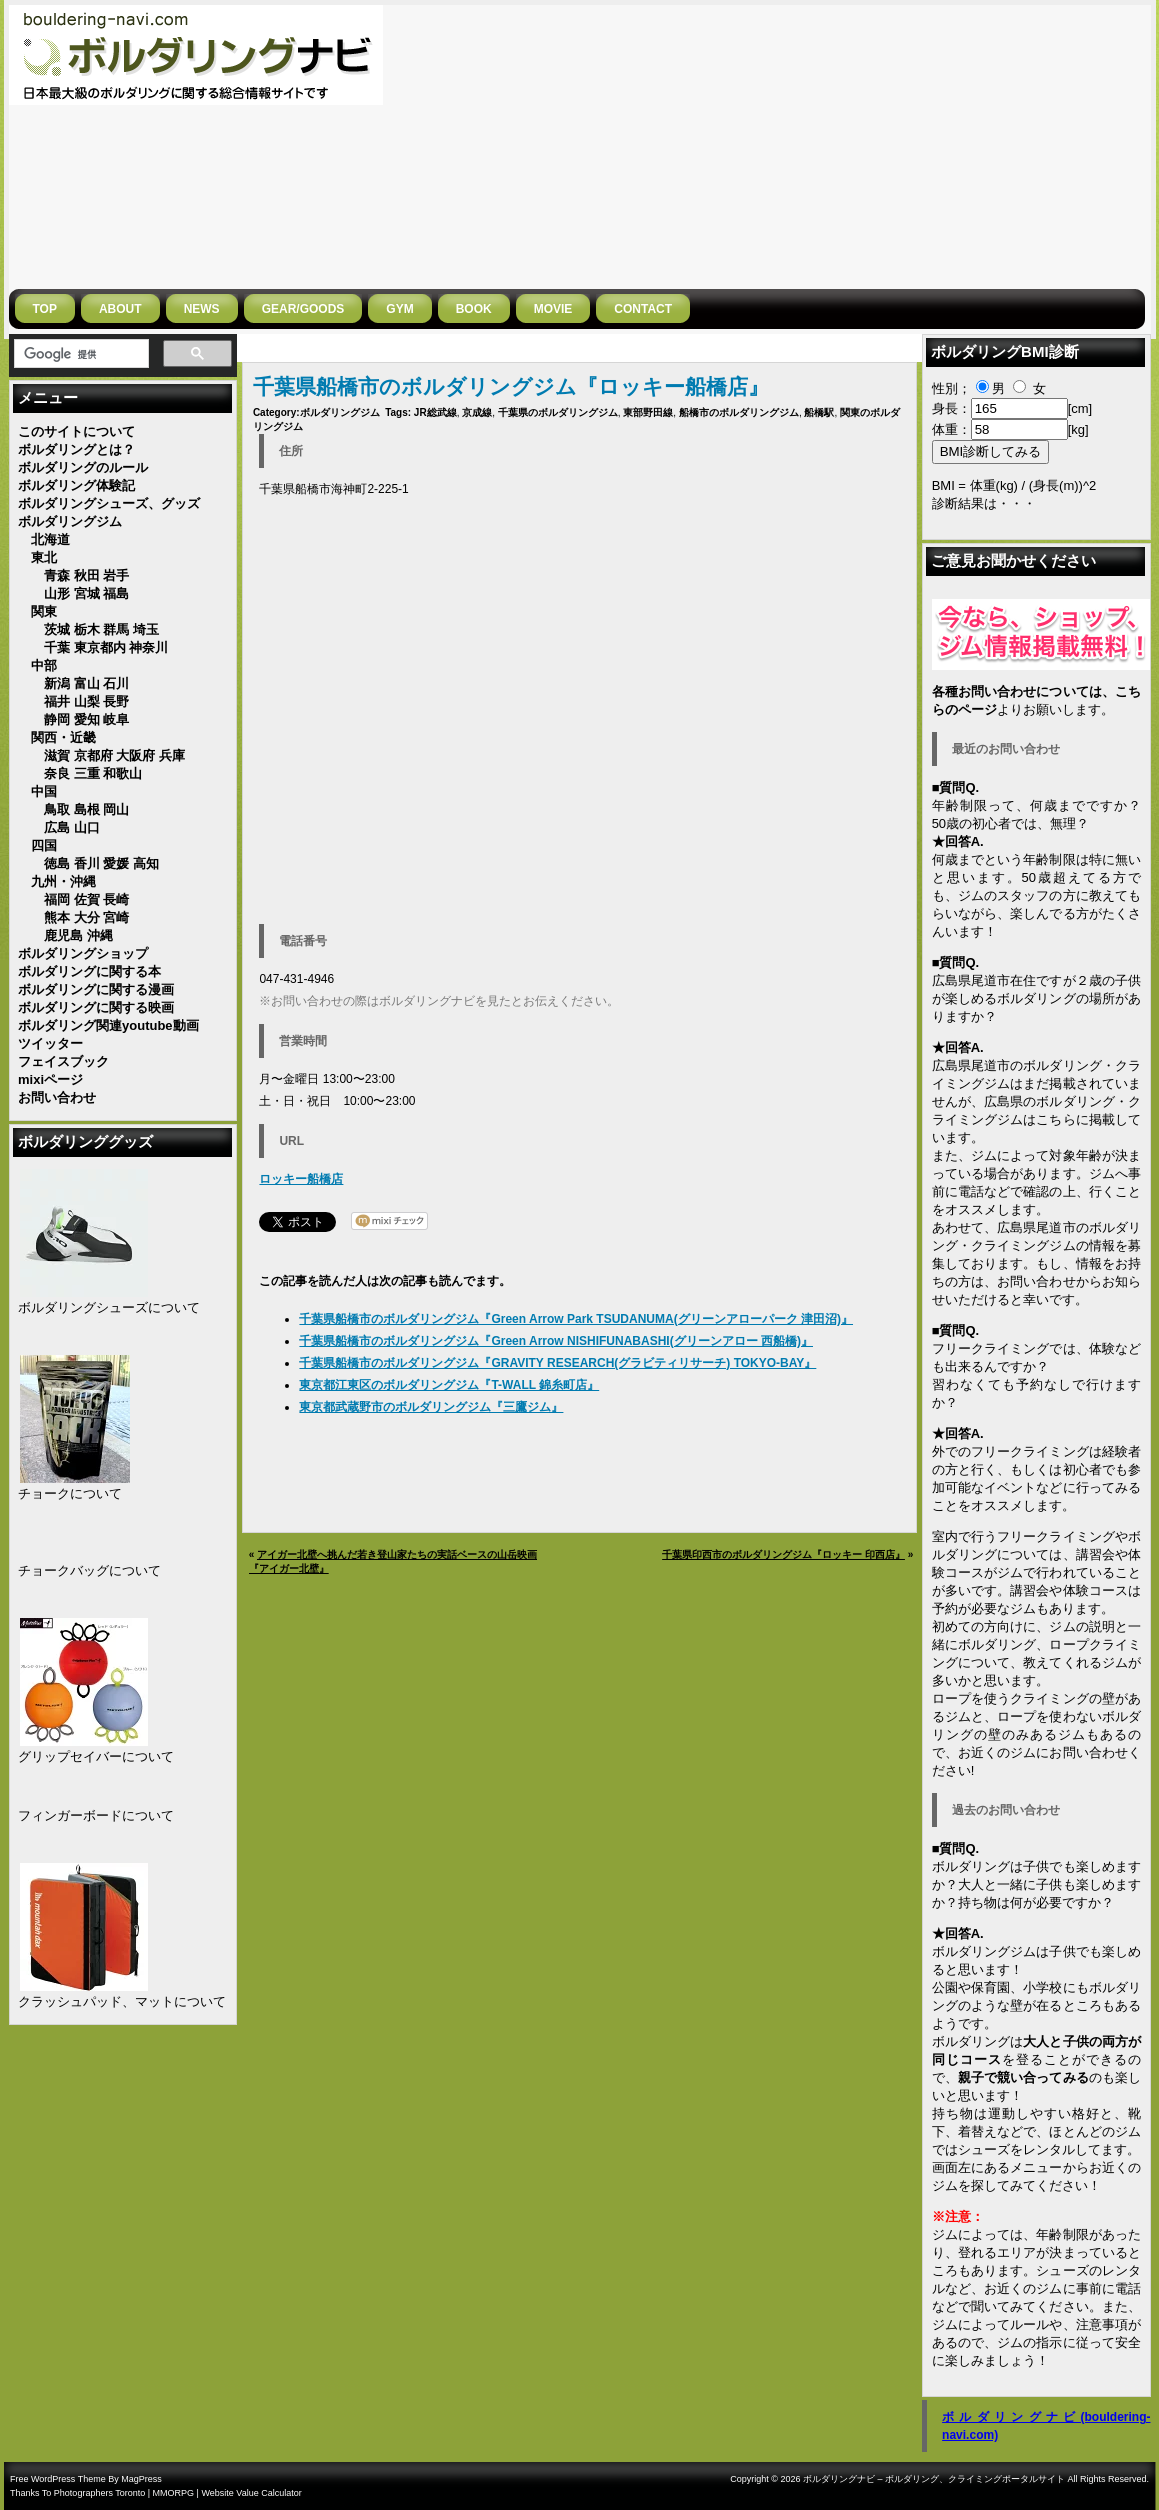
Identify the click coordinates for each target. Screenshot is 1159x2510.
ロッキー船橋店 (301, 1179)
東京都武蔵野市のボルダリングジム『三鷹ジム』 (431, 1407)
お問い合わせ (1036, 1281)
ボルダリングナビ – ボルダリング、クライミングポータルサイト (934, 2479)
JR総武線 (435, 412)
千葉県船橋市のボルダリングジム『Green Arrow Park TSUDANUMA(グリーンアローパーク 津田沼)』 (576, 1319)
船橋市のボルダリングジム (739, 412)
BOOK (474, 309)
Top (45, 309)
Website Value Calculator (251, 2493)
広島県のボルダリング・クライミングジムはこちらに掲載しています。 (1036, 1119)
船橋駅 (819, 412)
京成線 (477, 412)
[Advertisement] (848, 145)
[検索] (79, 354)
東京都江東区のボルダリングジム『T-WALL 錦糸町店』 (449, 1385)
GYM (399, 309)
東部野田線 (648, 412)
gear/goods (303, 309)
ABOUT (120, 309)
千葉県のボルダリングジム (558, 412)
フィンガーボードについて (96, 1815)
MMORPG (174, 2493)
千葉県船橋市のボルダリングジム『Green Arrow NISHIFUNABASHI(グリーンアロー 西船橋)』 (556, 1341)
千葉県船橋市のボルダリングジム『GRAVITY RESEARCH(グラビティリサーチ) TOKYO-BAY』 (557, 1363)
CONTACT (643, 309)
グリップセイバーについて (96, 1756)
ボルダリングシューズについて (109, 1307)
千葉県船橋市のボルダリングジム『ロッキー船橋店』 (511, 386)
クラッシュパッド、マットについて (122, 2001)
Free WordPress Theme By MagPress (86, 2479)
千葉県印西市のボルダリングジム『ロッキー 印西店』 (783, 1554)
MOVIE (553, 309)
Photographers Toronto (99, 2493)
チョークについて (70, 1493)
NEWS (202, 309)
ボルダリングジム (340, 412)
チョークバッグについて (89, 1570)
